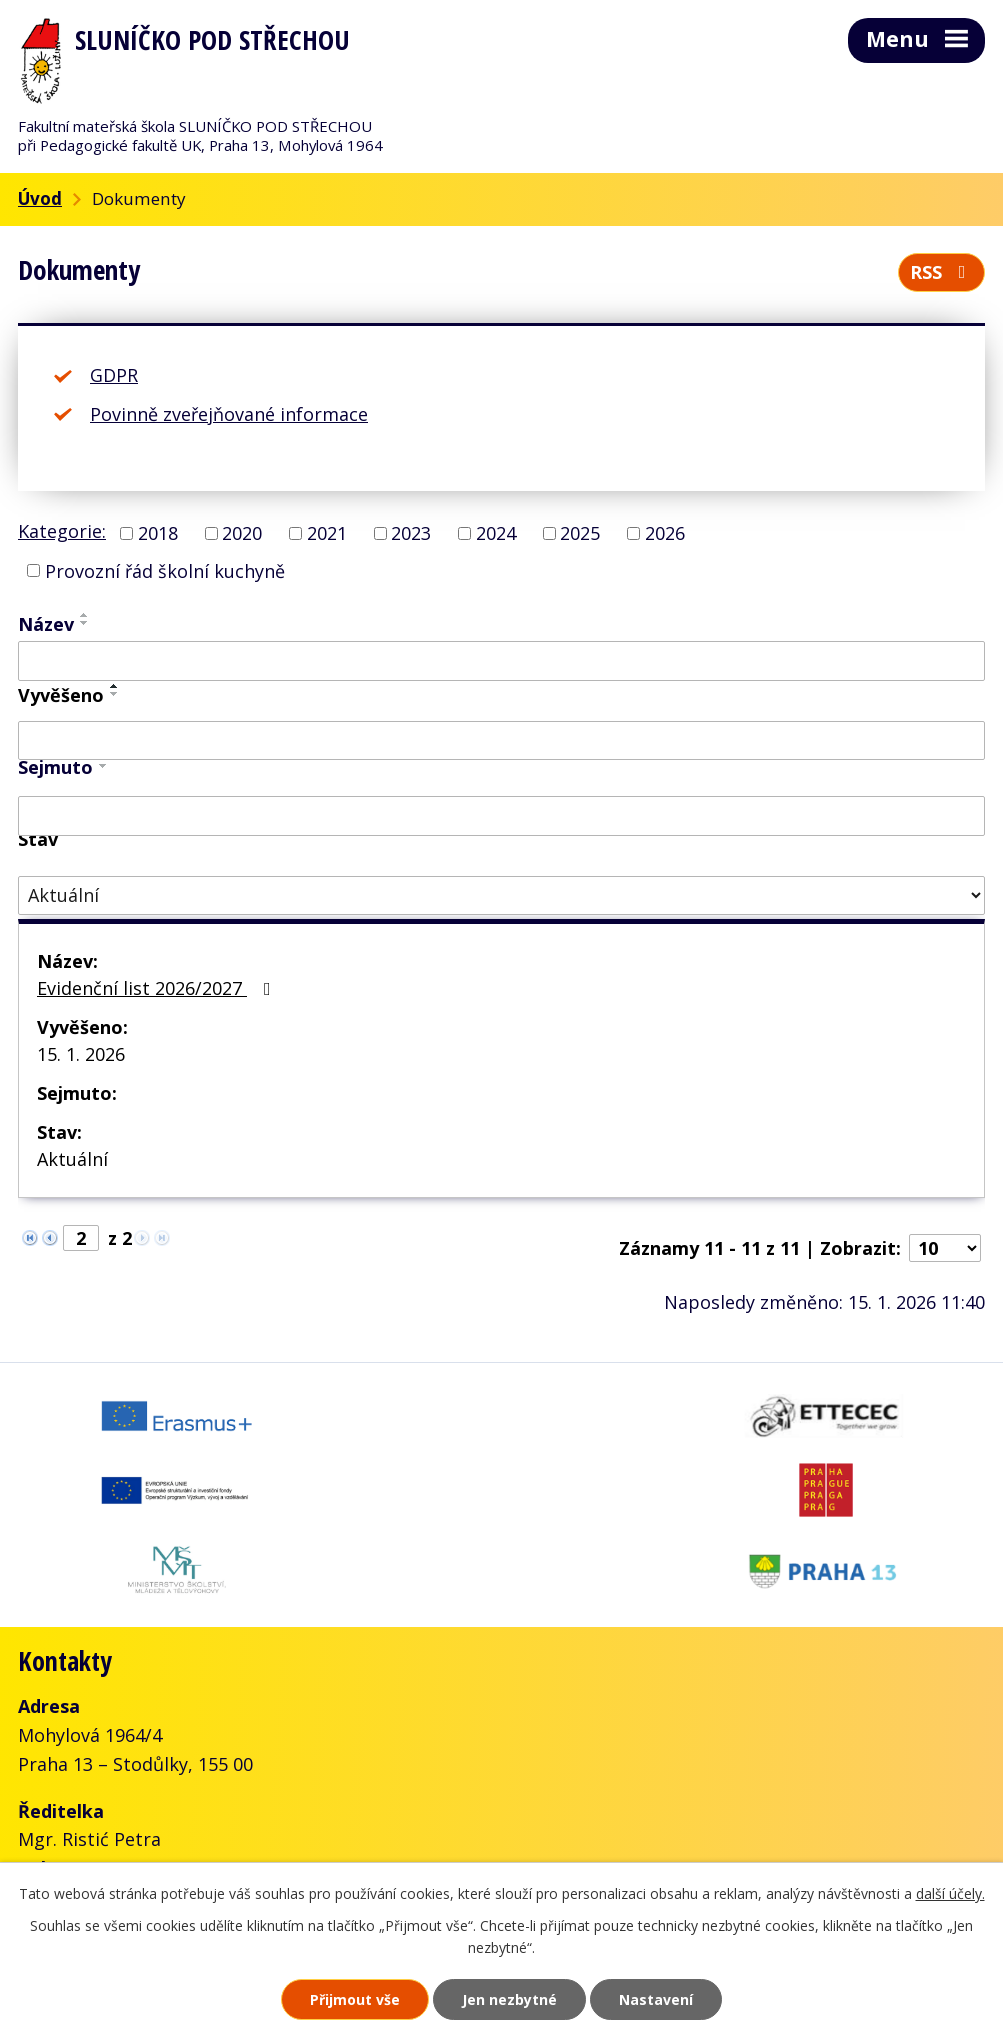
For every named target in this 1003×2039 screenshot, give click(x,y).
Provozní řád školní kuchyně (165, 570)
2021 (327, 533)
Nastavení (656, 1999)
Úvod (40, 198)
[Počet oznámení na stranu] (945, 1248)
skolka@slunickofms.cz (281, 1818)
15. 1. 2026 (81, 1054)
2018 (158, 533)
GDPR (114, 375)
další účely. (950, 1893)
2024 (496, 533)
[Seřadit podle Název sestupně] (85, 623)
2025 (580, 533)
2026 (665, 533)
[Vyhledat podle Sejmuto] (501, 816)
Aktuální (72, 1159)
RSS (942, 272)
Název (46, 624)
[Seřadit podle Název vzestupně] (85, 615)
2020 (242, 533)
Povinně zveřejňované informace (229, 414)
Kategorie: (62, 531)
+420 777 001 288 (128, 1789)
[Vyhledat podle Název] (501, 661)
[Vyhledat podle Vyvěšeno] (501, 741)
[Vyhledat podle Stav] (501, 895)
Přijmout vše (355, 1999)
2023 (411, 533)
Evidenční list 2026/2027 (158, 988)
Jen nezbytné (509, 1999)
